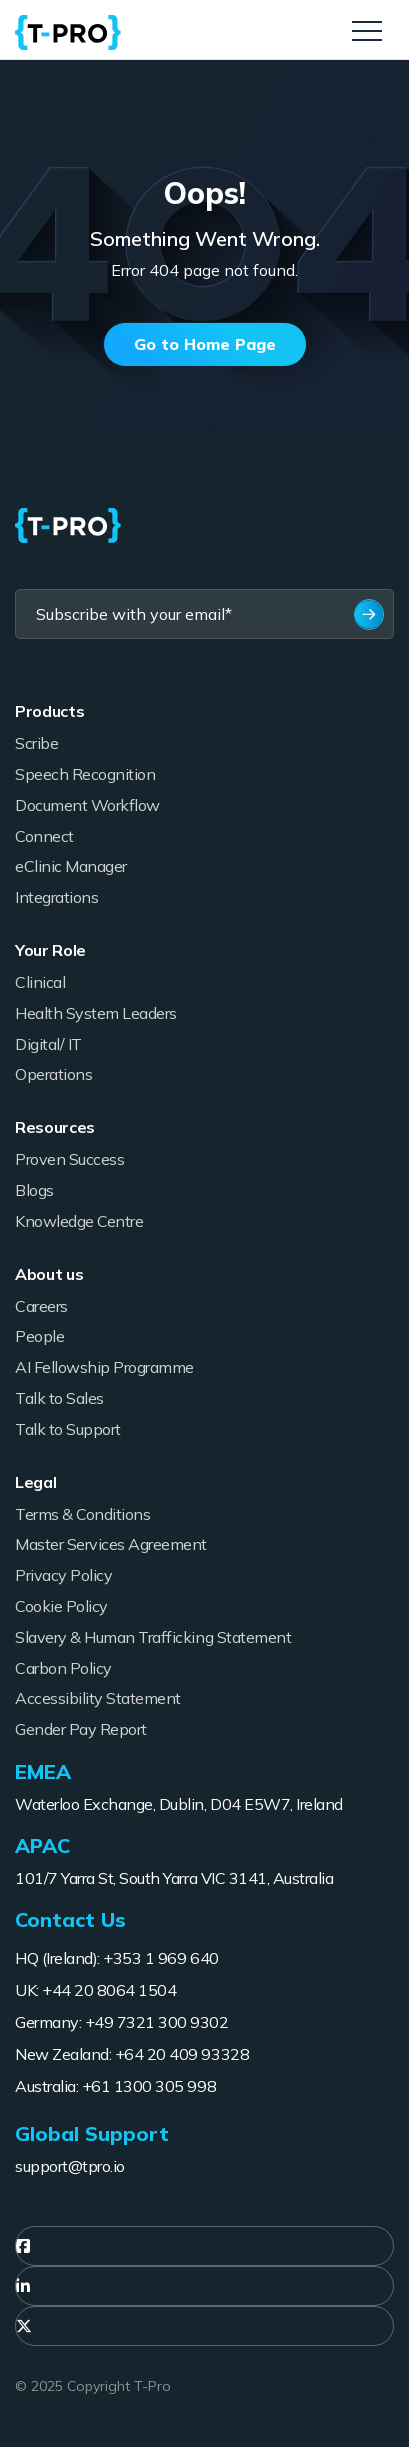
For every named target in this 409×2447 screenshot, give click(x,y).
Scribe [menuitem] (36, 743)
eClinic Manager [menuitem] (71, 866)
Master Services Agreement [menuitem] (111, 1544)
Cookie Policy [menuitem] (61, 1606)
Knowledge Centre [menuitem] (79, 1221)
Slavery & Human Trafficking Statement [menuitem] (153, 1637)
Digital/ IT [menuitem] (48, 1044)
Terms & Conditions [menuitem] (82, 1514)
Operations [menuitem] (53, 1074)
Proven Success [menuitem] (69, 1159)
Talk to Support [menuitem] (68, 1429)
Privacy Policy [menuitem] (63, 1575)
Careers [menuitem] (41, 1306)
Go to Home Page (205, 344)
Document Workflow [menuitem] (87, 805)
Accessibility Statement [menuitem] (98, 1698)
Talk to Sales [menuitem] (59, 1398)
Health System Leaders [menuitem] (96, 1013)
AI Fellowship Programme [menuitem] (104, 1367)
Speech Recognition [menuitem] (85, 774)
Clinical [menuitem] (40, 982)
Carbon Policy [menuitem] (63, 1668)
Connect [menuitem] (44, 836)
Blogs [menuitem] (34, 1190)
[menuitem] (204, 2246)
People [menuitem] (39, 1336)
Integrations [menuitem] (56, 897)
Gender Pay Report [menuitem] (81, 1729)
